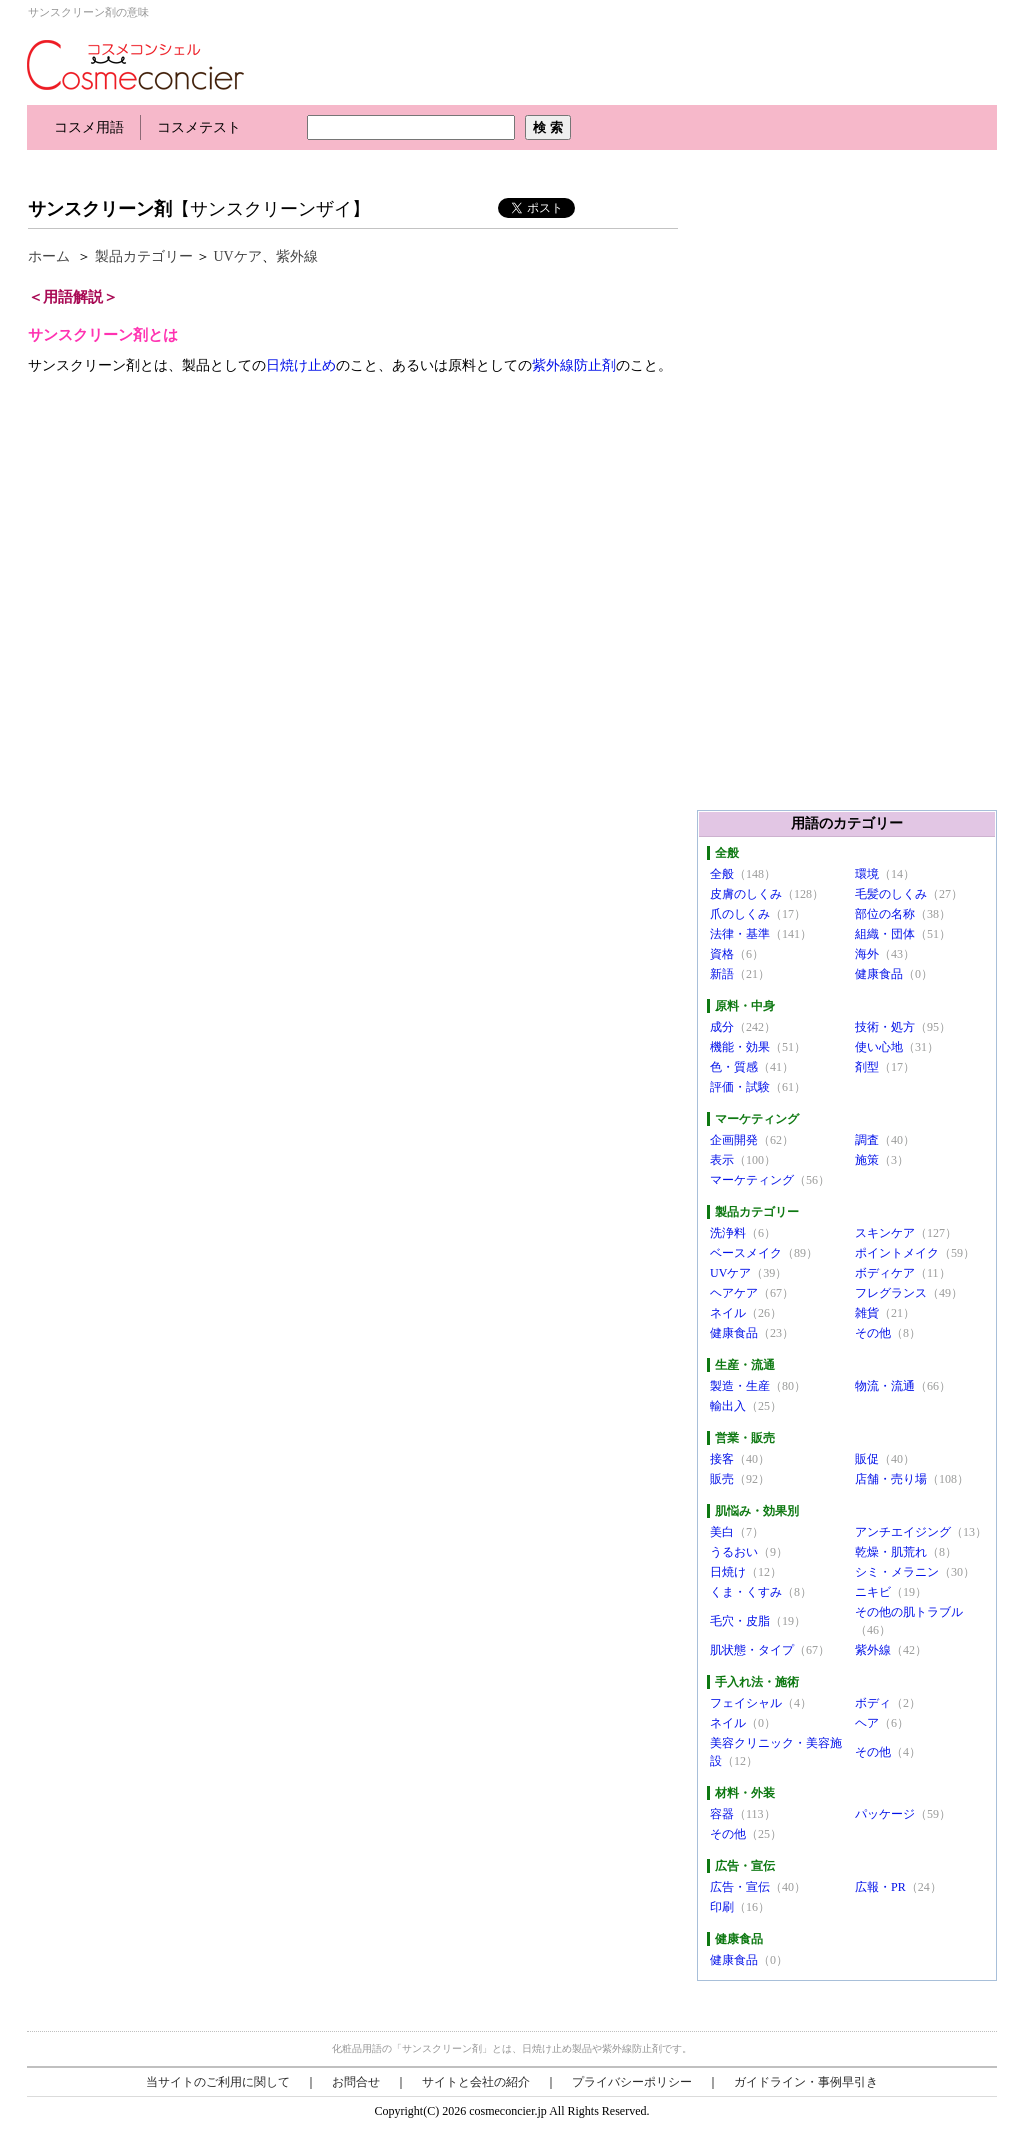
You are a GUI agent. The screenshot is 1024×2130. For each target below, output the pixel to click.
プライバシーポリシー (632, 2082)
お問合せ (356, 2082)
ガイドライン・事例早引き (806, 2082)
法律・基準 (740, 934)
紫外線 (297, 256)
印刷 (722, 1907)
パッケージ (885, 1814)
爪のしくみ (740, 914)
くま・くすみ (746, 1592)
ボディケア (885, 1273)
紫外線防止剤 (574, 365)
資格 (722, 954)
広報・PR (880, 1887)
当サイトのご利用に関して (218, 2082)
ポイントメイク (897, 1253)
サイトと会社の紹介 (476, 2082)
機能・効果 (740, 1047)
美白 (722, 1532)
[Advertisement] (391, 167)
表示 (722, 1160)
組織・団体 (885, 934)
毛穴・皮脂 (740, 1621)
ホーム (49, 256)
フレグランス (891, 1293)
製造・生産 (740, 1386)
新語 (722, 974)
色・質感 (734, 1067)
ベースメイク (746, 1253)
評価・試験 (740, 1087)
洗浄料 (728, 1233)
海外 (867, 954)
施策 (867, 1160)
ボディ (873, 1703)
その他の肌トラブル (909, 1612)
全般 (722, 874)
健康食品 (879, 974)
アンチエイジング (903, 1532)
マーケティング (752, 1180)
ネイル (728, 1313)
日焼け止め (301, 365)
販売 (722, 1479)
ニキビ (873, 1592)
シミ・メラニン (897, 1572)
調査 (867, 1140)
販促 (867, 1459)
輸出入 (728, 1406)
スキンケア (885, 1233)
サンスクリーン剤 (100, 209)
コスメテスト (199, 127)
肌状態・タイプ (752, 1650)
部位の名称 (885, 914)
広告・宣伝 (740, 1887)
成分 (722, 1027)
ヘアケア (734, 1293)
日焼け (728, 1572)
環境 (867, 874)
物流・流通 (885, 1386)
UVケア (238, 256)
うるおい (734, 1552)
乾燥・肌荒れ (891, 1552)
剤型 (867, 1067)
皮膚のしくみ (746, 894)
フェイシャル (746, 1703)
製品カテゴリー (144, 256)
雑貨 (867, 1313)
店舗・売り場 (891, 1479)
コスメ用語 (89, 127)
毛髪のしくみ (891, 894)
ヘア (867, 1723)
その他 (873, 1333)
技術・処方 (885, 1027)
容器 (722, 1814)
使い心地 (879, 1047)
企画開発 (734, 1140)
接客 (722, 1459)
